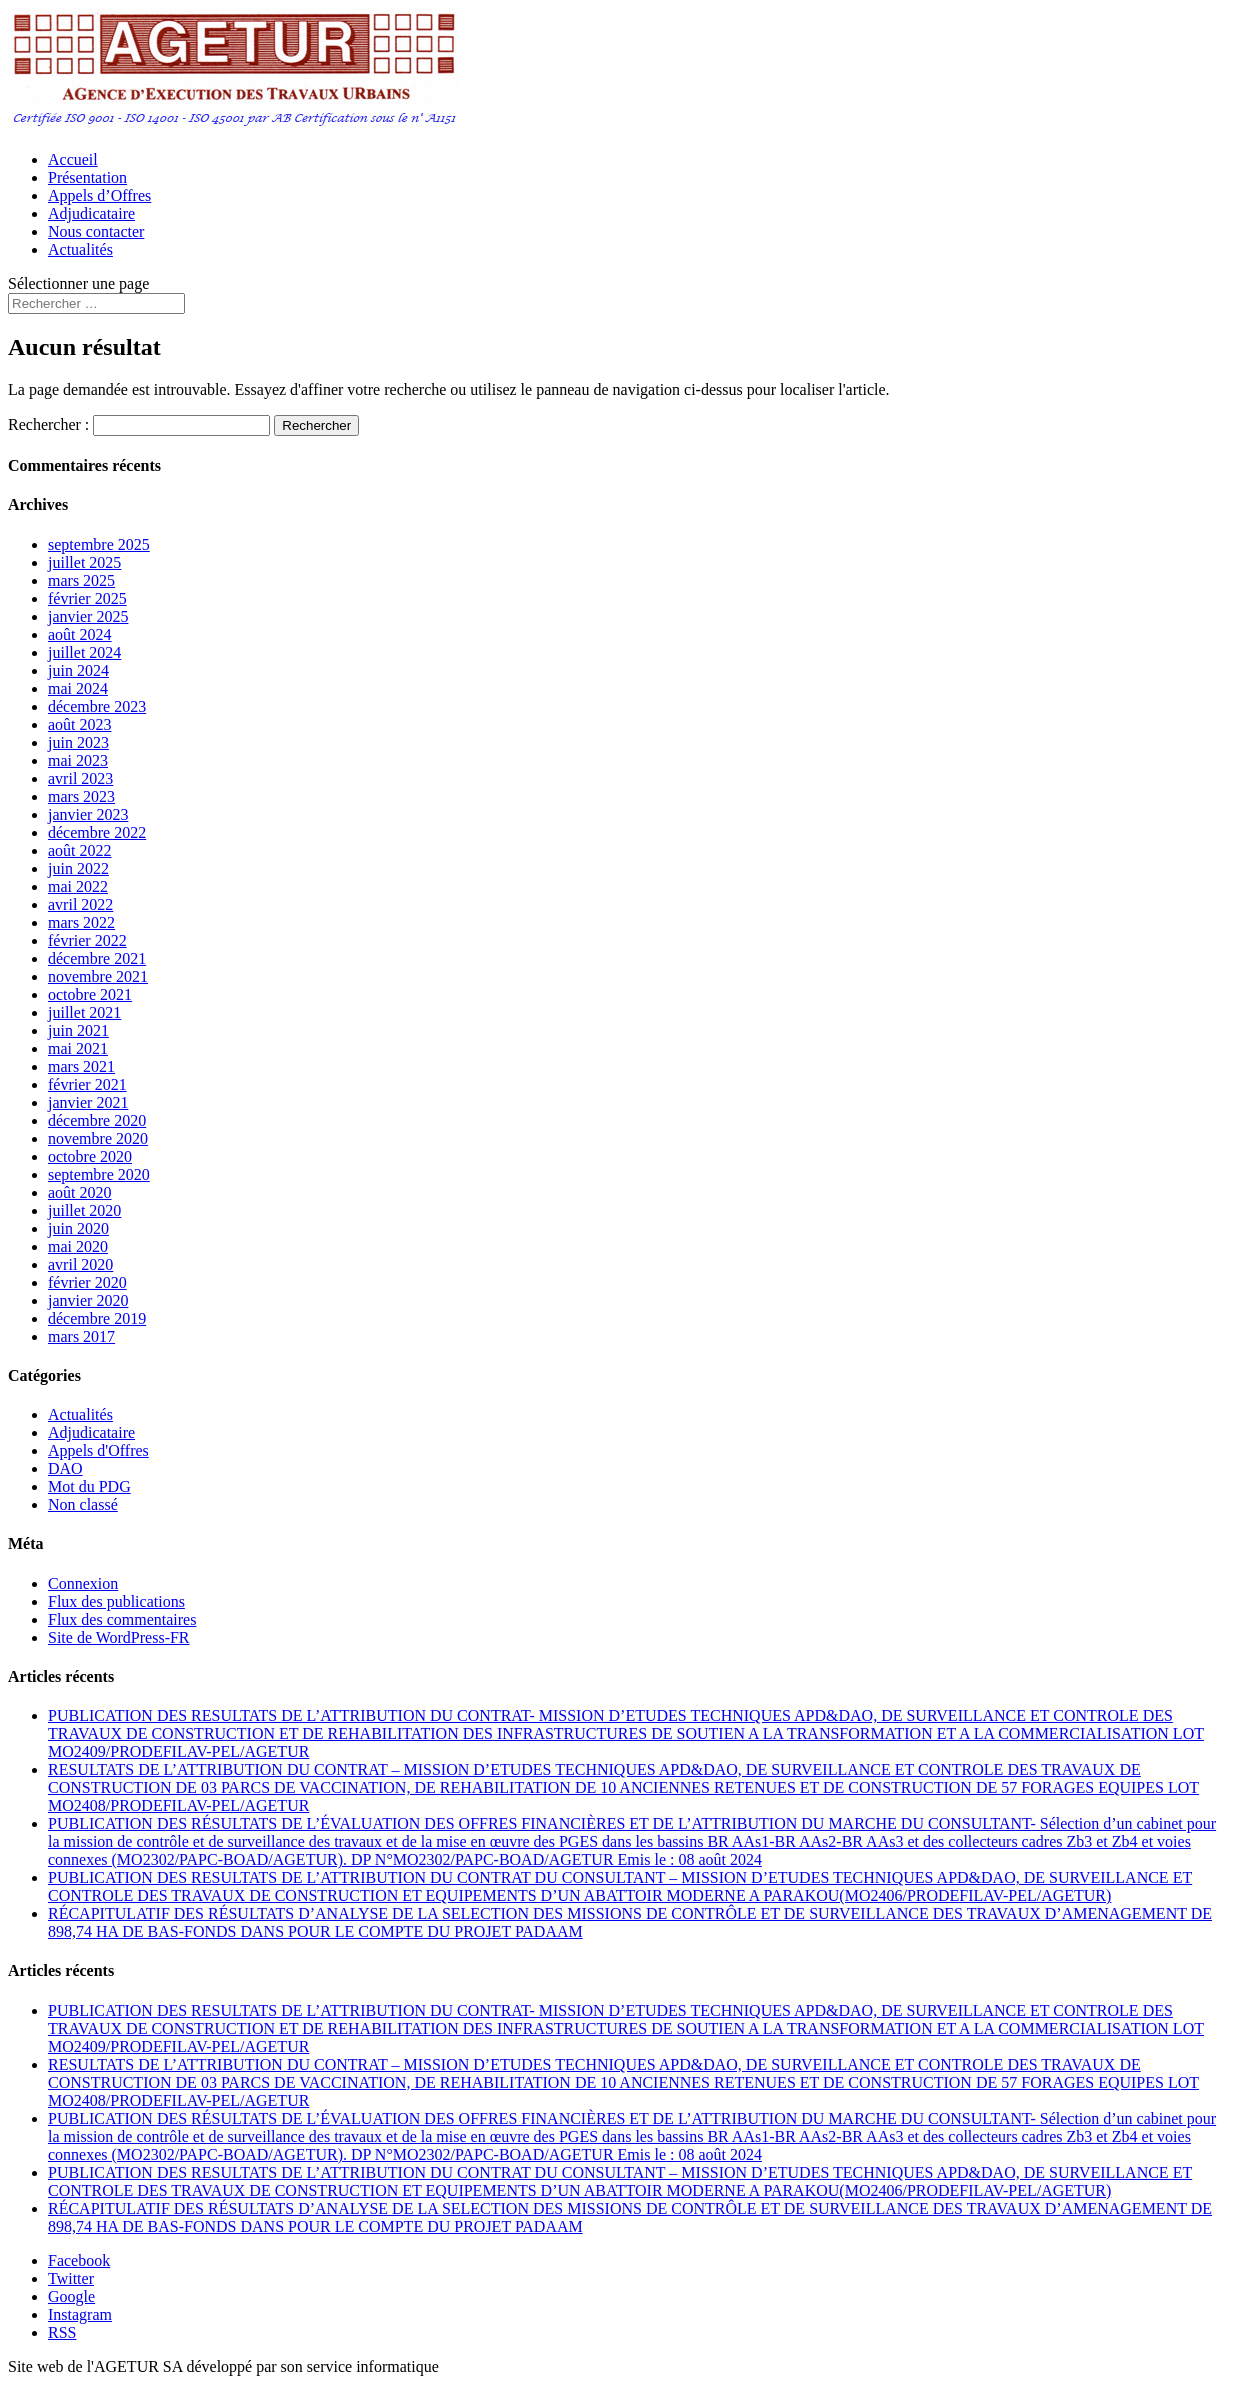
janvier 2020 (88, 1300)
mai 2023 (78, 760)
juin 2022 (78, 868)
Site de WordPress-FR (119, 1637)
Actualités (80, 249)
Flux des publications (116, 1601)
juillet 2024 (84, 652)
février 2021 (87, 1084)
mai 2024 (78, 688)
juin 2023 (78, 742)
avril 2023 (80, 778)
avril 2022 (80, 904)
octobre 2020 (90, 1156)
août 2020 (80, 1192)
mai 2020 (78, 1246)
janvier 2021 (88, 1102)
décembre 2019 (97, 1318)
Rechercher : (48, 424)
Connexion (83, 1583)
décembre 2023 (97, 706)
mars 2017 (81, 1336)
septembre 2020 (99, 1174)
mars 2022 (81, 922)
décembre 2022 (97, 832)
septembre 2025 (99, 544)
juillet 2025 (84, 562)
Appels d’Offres (99, 195)
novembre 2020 (98, 1138)
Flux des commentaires (122, 1619)
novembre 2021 (98, 976)
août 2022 (80, 850)
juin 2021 (78, 1030)
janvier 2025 (88, 616)
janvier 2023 (88, 814)
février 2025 (87, 598)
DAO (65, 1468)
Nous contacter (96, 231)
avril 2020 (80, 1264)
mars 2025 (81, 580)
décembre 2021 (97, 958)
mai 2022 (78, 886)
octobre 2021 (90, 994)
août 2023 (80, 724)
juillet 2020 (84, 1210)
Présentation (87, 177)
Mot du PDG (89, 1486)
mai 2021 (78, 1048)
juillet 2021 (84, 1012)
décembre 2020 (97, 1120)
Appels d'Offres (98, 1450)
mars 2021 (81, 1066)
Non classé (83, 1504)
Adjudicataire (91, 213)
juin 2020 (78, 1228)
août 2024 (80, 634)
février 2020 (87, 1282)
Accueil (73, 159)
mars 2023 (81, 796)
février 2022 (87, 940)
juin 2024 (78, 670)
